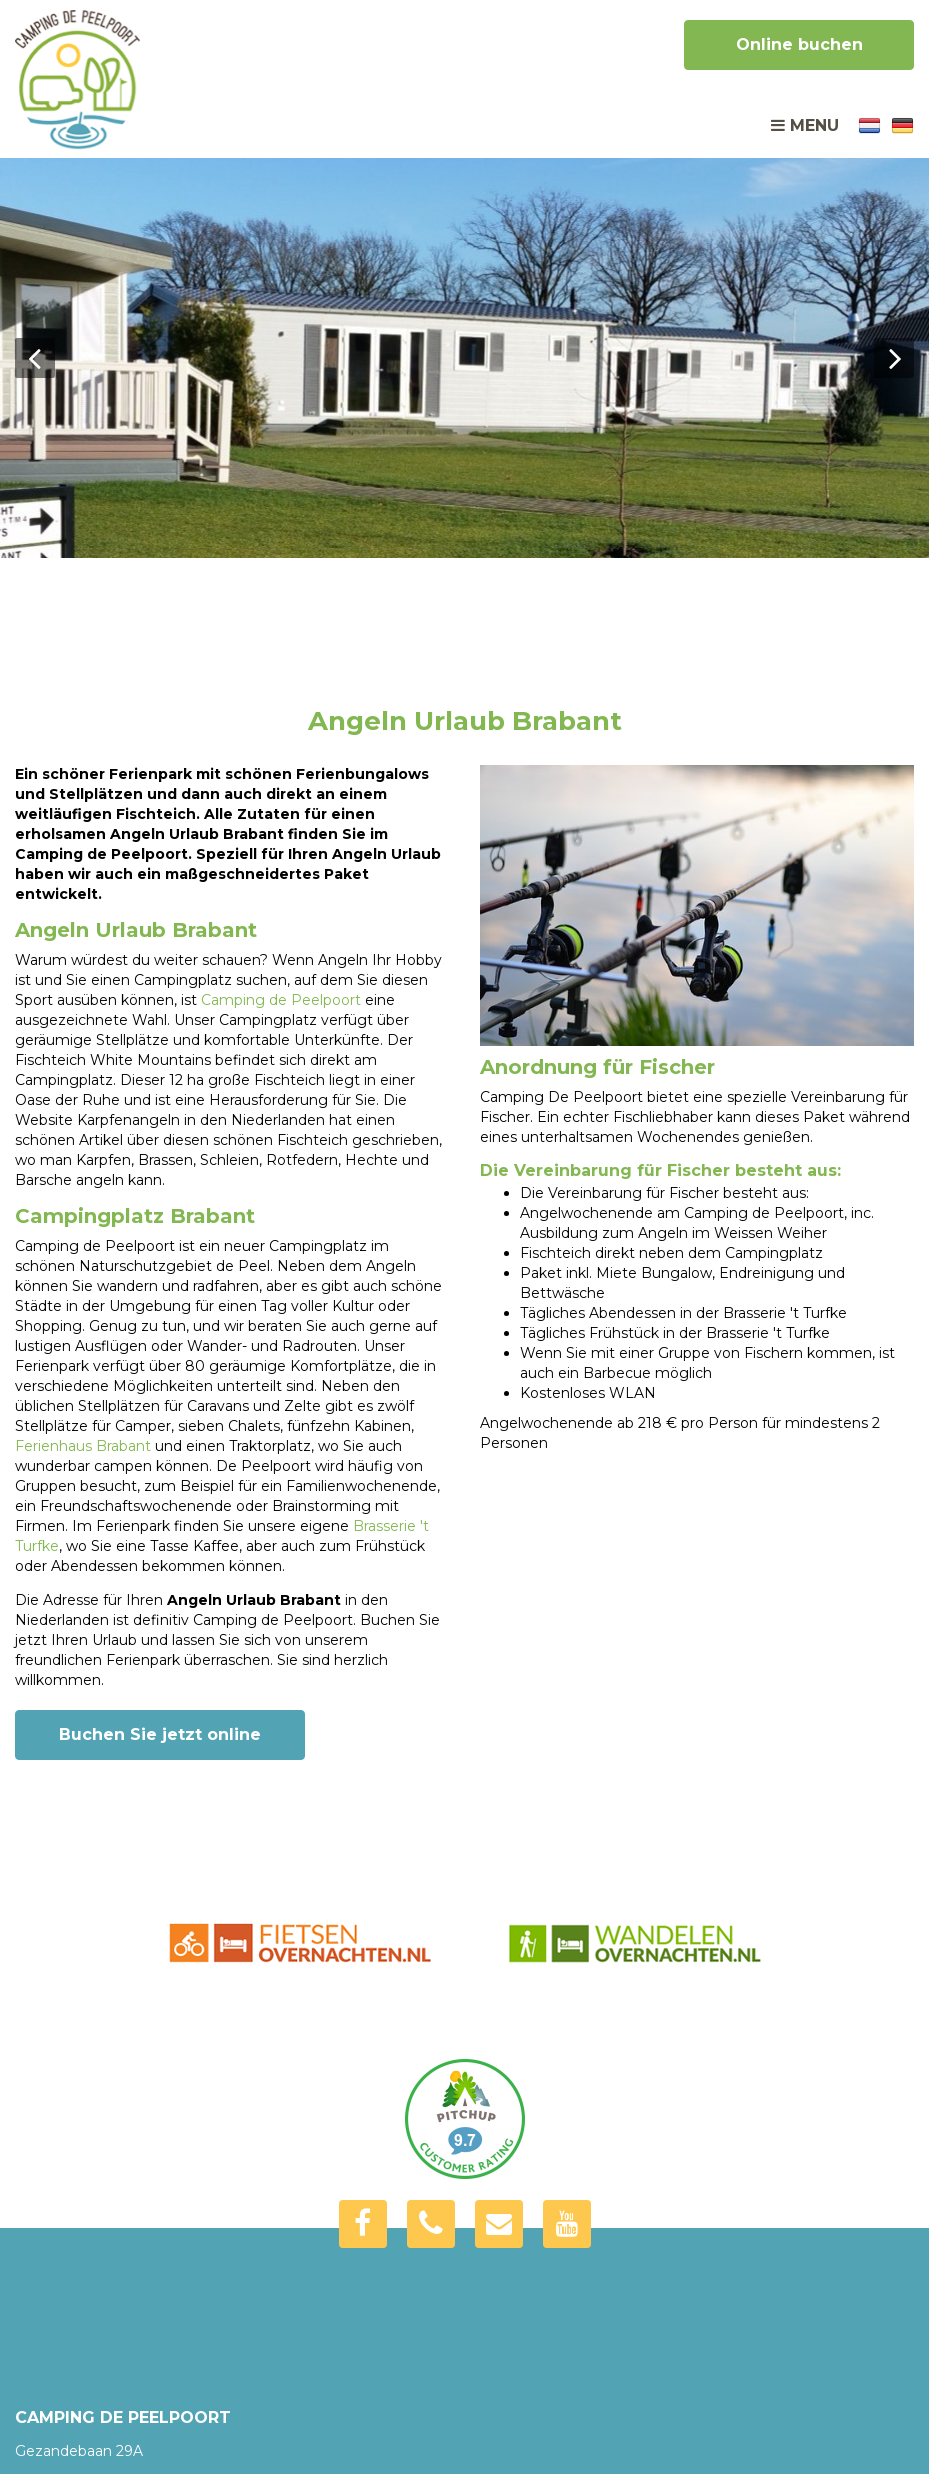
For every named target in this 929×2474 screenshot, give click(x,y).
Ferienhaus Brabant (83, 1446)
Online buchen (799, 44)
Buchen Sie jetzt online (160, 1734)
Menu (805, 125)
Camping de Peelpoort (281, 1000)
